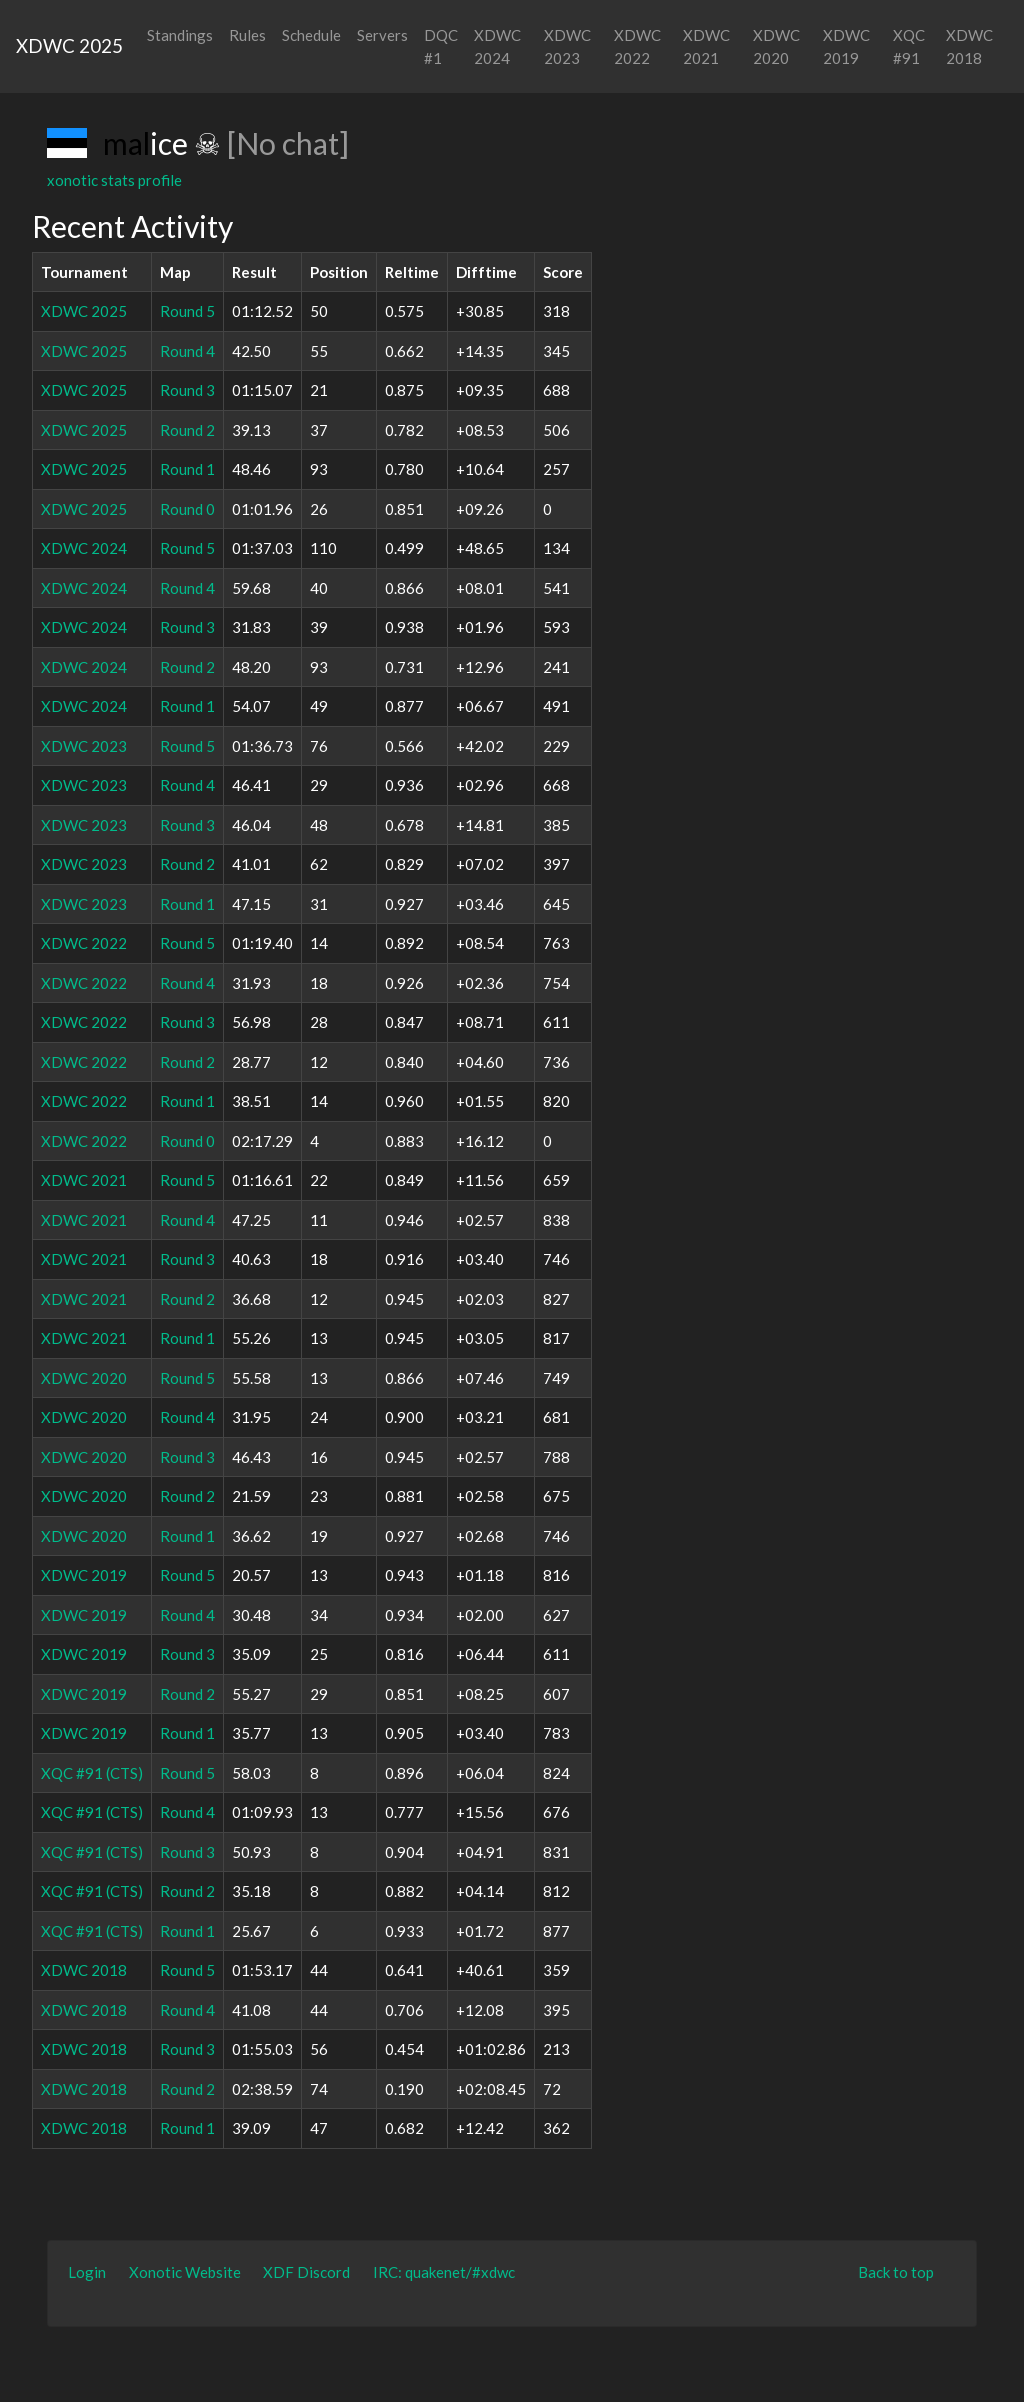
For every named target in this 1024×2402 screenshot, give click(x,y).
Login (87, 2272)
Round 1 (187, 469)
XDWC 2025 (69, 45)
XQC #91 (909, 46)
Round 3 (187, 390)
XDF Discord (306, 2272)
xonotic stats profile (114, 180)
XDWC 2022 (637, 46)
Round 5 (187, 311)
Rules (247, 35)
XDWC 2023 (567, 46)
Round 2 (187, 430)
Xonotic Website (185, 2272)
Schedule (311, 35)
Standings (180, 35)
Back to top (896, 2272)
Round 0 (187, 509)
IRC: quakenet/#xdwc (444, 2272)
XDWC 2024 (497, 46)
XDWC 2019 (846, 46)
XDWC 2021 (706, 46)
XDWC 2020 (776, 46)
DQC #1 (441, 46)
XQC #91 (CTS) (92, 1773)
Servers (382, 35)
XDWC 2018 (969, 46)
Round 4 (187, 351)
